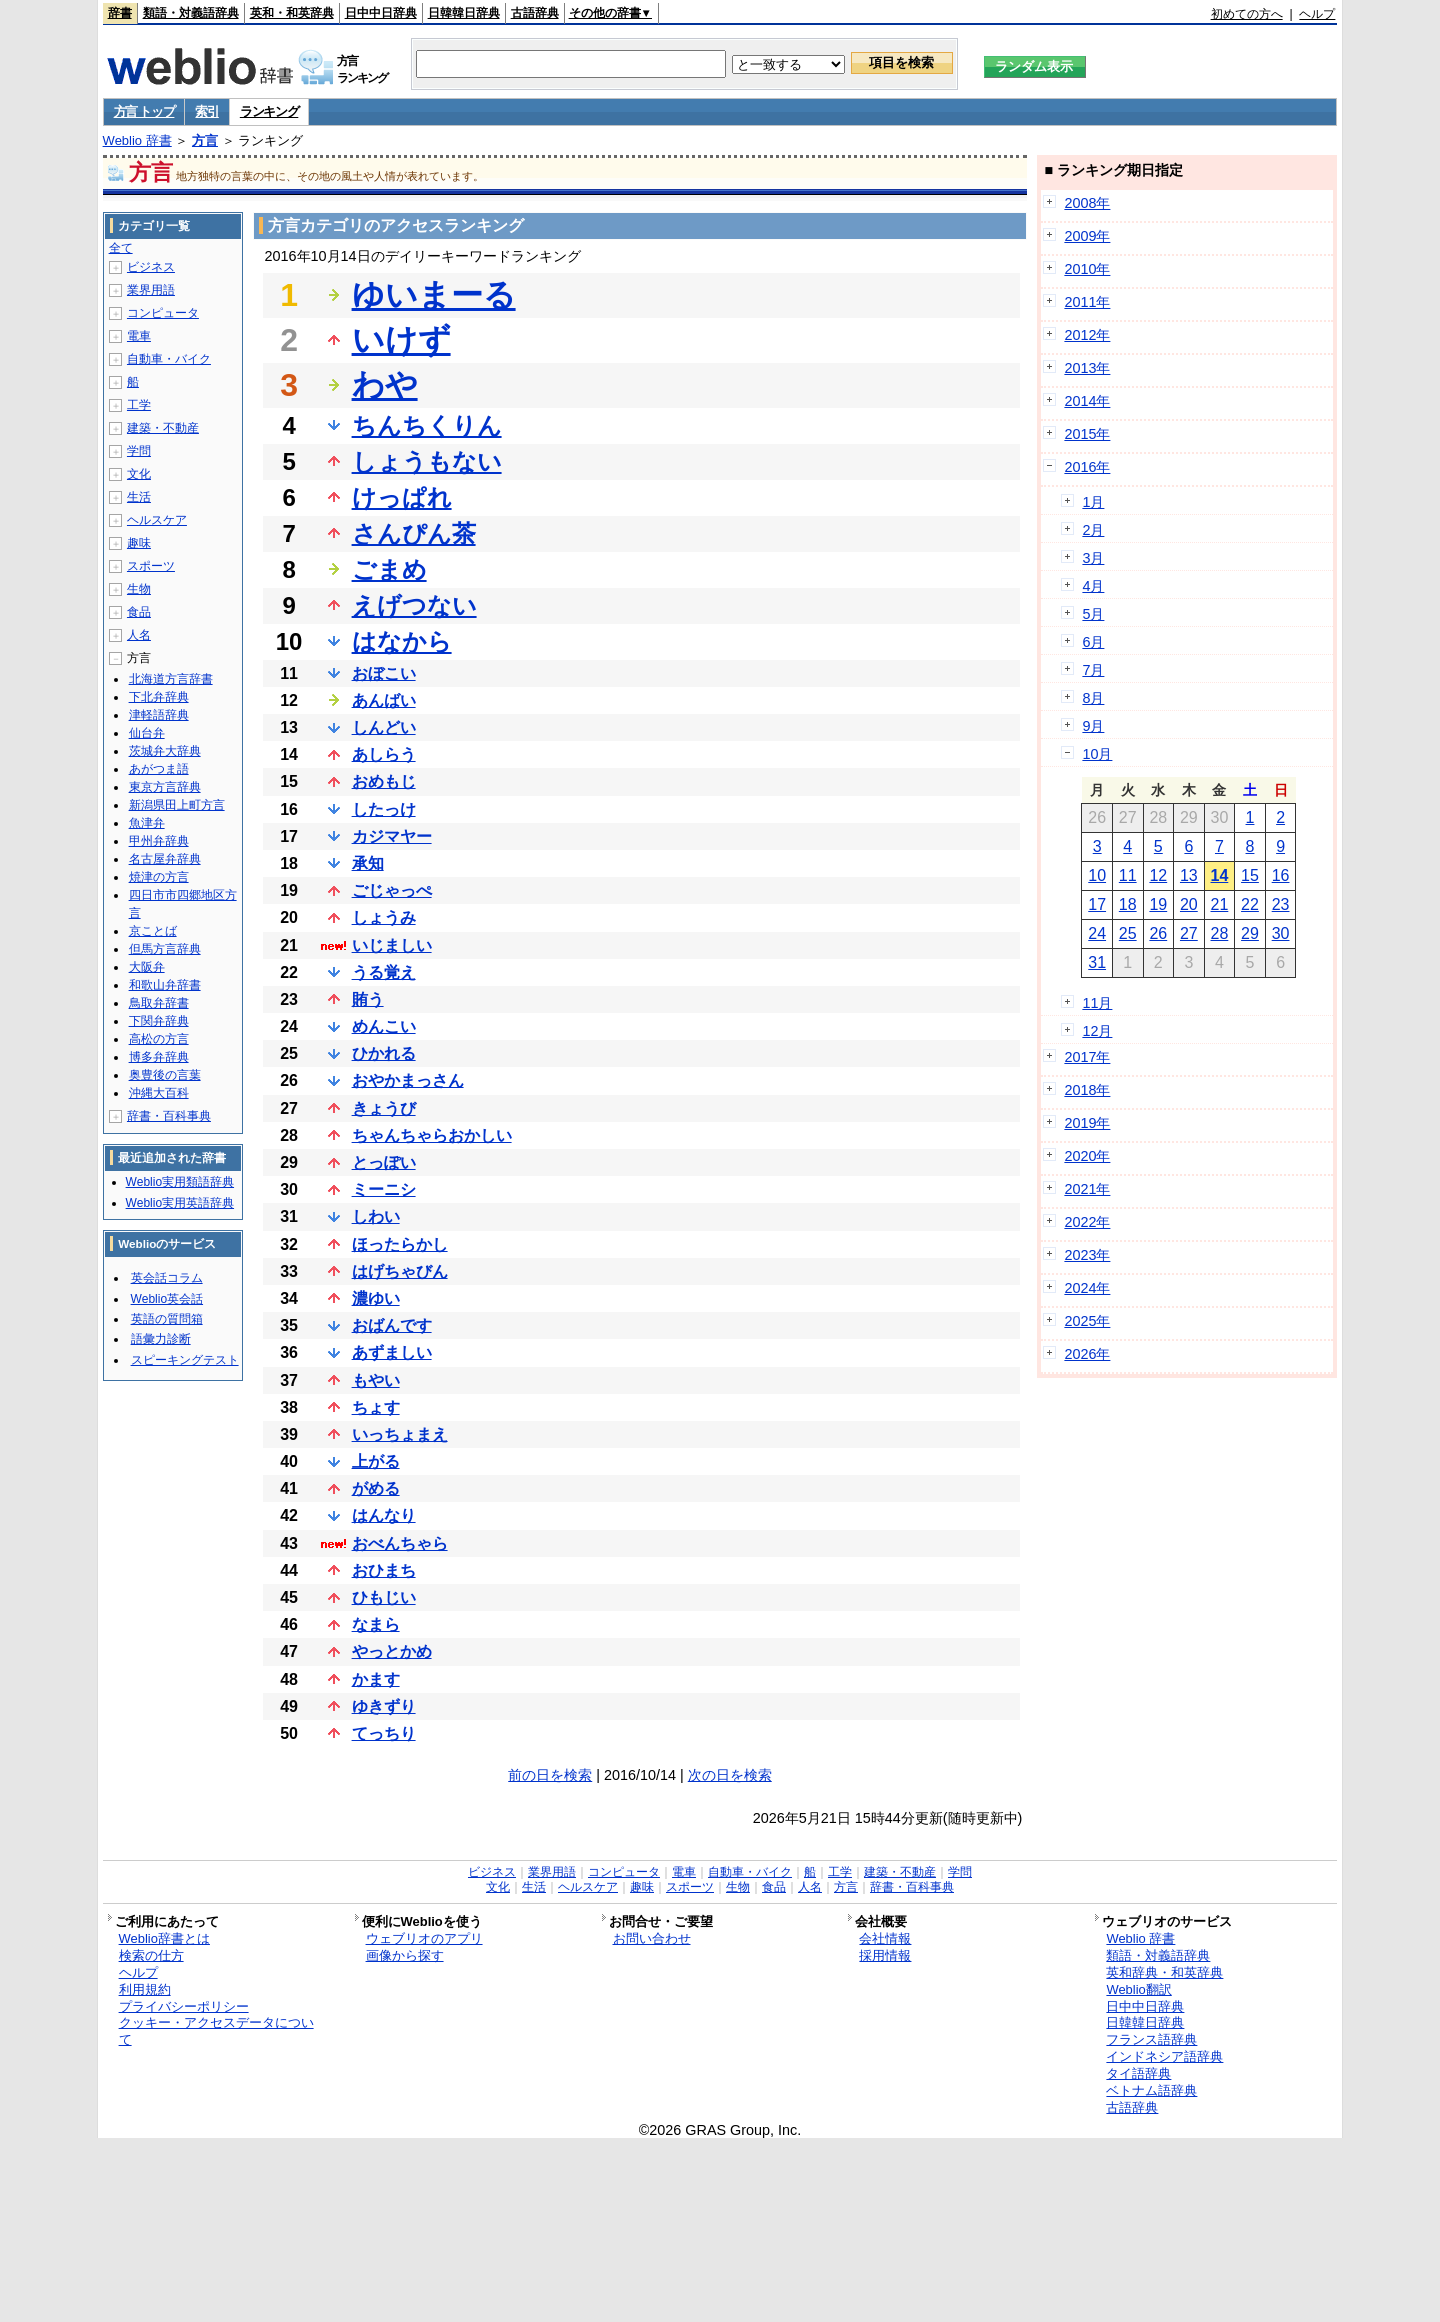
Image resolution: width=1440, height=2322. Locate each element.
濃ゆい (376, 1298)
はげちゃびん (400, 1271)
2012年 (1087, 335)
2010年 (1087, 269)
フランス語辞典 (1151, 2039)
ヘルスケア (157, 520)
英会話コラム (167, 1278)
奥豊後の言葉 (165, 1075)
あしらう (384, 754)
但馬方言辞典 (165, 949)
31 (1097, 962)
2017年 (1087, 1057)
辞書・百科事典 (169, 1116)
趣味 (139, 543)
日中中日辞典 (381, 13)
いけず (401, 340)
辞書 (120, 13)
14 (1220, 875)
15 (1250, 875)
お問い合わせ (652, 1938)
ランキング (269, 111)
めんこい (384, 1026)
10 (1097, 875)
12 (1158, 875)
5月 (1093, 614)
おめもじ (384, 781)
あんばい (384, 700)
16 (1281, 875)
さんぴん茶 (414, 533)
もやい (376, 1380)
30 (1281, 933)
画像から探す (405, 1955)
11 (1128, 875)
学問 (139, 451)
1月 (1093, 502)
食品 (139, 612)
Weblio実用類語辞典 (180, 1182)
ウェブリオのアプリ (424, 1938)
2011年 (1087, 302)
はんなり (384, 1515)
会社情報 (885, 1938)
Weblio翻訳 (1138, 1989)
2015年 (1087, 434)
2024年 (1087, 1288)
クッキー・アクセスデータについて (216, 2031)
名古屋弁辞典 (165, 859)
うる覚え (384, 972)
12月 (1097, 1031)
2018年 (1087, 1090)
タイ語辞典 (1138, 2073)
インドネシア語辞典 (1164, 2056)
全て (121, 248)
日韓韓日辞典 (464, 13)
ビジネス (151, 267)
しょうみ (384, 917)
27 (1189, 933)
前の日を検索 (550, 1775)
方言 (205, 140)
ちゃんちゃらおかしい (432, 1135)
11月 (1097, 1003)
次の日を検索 (730, 1775)
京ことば (153, 931)
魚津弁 (147, 823)
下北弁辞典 (159, 697)
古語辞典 (535, 13)
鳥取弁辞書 (159, 1003)
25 (1128, 933)
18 (1128, 904)
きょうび (384, 1108)
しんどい (384, 727)
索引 (206, 111)
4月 (1093, 586)
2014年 (1087, 401)
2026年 (1087, 1354)
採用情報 (885, 1955)
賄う (368, 999)
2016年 (1087, 467)
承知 (368, 863)
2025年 (1087, 1321)
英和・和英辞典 (292, 13)
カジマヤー (392, 836)
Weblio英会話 (167, 1299)
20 (1189, 904)
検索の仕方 (151, 1955)
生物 (139, 589)
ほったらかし (400, 1244)
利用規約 (145, 1989)
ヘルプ (1317, 14)
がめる (376, 1488)
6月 (1093, 642)
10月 (1097, 754)
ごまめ (389, 569)
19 (1158, 904)
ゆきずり (384, 1706)
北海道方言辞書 (171, 679)
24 (1097, 933)
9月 (1093, 726)
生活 (139, 497)
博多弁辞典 (159, 1057)
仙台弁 (147, 733)
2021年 (1087, 1189)
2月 (1093, 530)
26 (1158, 933)
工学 (139, 405)
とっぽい (384, 1162)
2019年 (1087, 1123)
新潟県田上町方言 (177, 805)
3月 (1093, 558)
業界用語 (151, 290)
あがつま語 (159, 769)
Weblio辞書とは (164, 1938)
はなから (402, 641)
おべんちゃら (400, 1543)
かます (376, 1679)
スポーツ (151, 566)
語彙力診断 (161, 1339)
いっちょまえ (400, 1434)
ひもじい (384, 1597)
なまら (376, 1624)
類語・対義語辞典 (191, 13)
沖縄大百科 (159, 1093)
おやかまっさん (408, 1080)
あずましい (392, 1352)
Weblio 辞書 (137, 140)
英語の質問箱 (167, 1319)
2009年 (1087, 236)
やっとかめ (392, 1651)
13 (1189, 875)
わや (385, 385)
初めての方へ (1247, 14)
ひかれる (384, 1053)
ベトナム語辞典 (1151, 2090)
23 (1281, 904)
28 (1220, 933)
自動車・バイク (169, 359)
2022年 (1087, 1222)
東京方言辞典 (165, 787)
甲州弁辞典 (159, 841)
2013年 (1087, 368)
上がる (376, 1461)
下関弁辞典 (159, 1021)
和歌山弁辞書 (165, 985)
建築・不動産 (163, 428)
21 (1220, 904)
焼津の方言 (159, 877)
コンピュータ (163, 313)
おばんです (392, 1325)
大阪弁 (147, 967)
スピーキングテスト (185, 1360)
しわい (376, 1216)
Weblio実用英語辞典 (180, 1203)
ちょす (376, 1407)
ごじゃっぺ (392, 890)
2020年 (1087, 1156)
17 (1097, 904)
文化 (139, 474)
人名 (139, 635)
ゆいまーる (434, 295)
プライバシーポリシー (184, 2006)
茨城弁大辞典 (165, 751)
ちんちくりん (427, 425)
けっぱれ (402, 497)
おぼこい (384, 673)
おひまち (384, 1570)
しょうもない (427, 461)
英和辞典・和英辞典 (1164, 1972)
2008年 (1087, 203)
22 (1250, 904)
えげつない (414, 605)
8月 (1093, 698)
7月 (1093, 670)
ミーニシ (384, 1189)
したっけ (384, 809)
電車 (139, 336)
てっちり (384, 1733)
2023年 (1087, 1255)
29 (1250, 933)
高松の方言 (159, 1039)
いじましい (392, 945)
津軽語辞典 (159, 715)
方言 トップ (144, 111)
